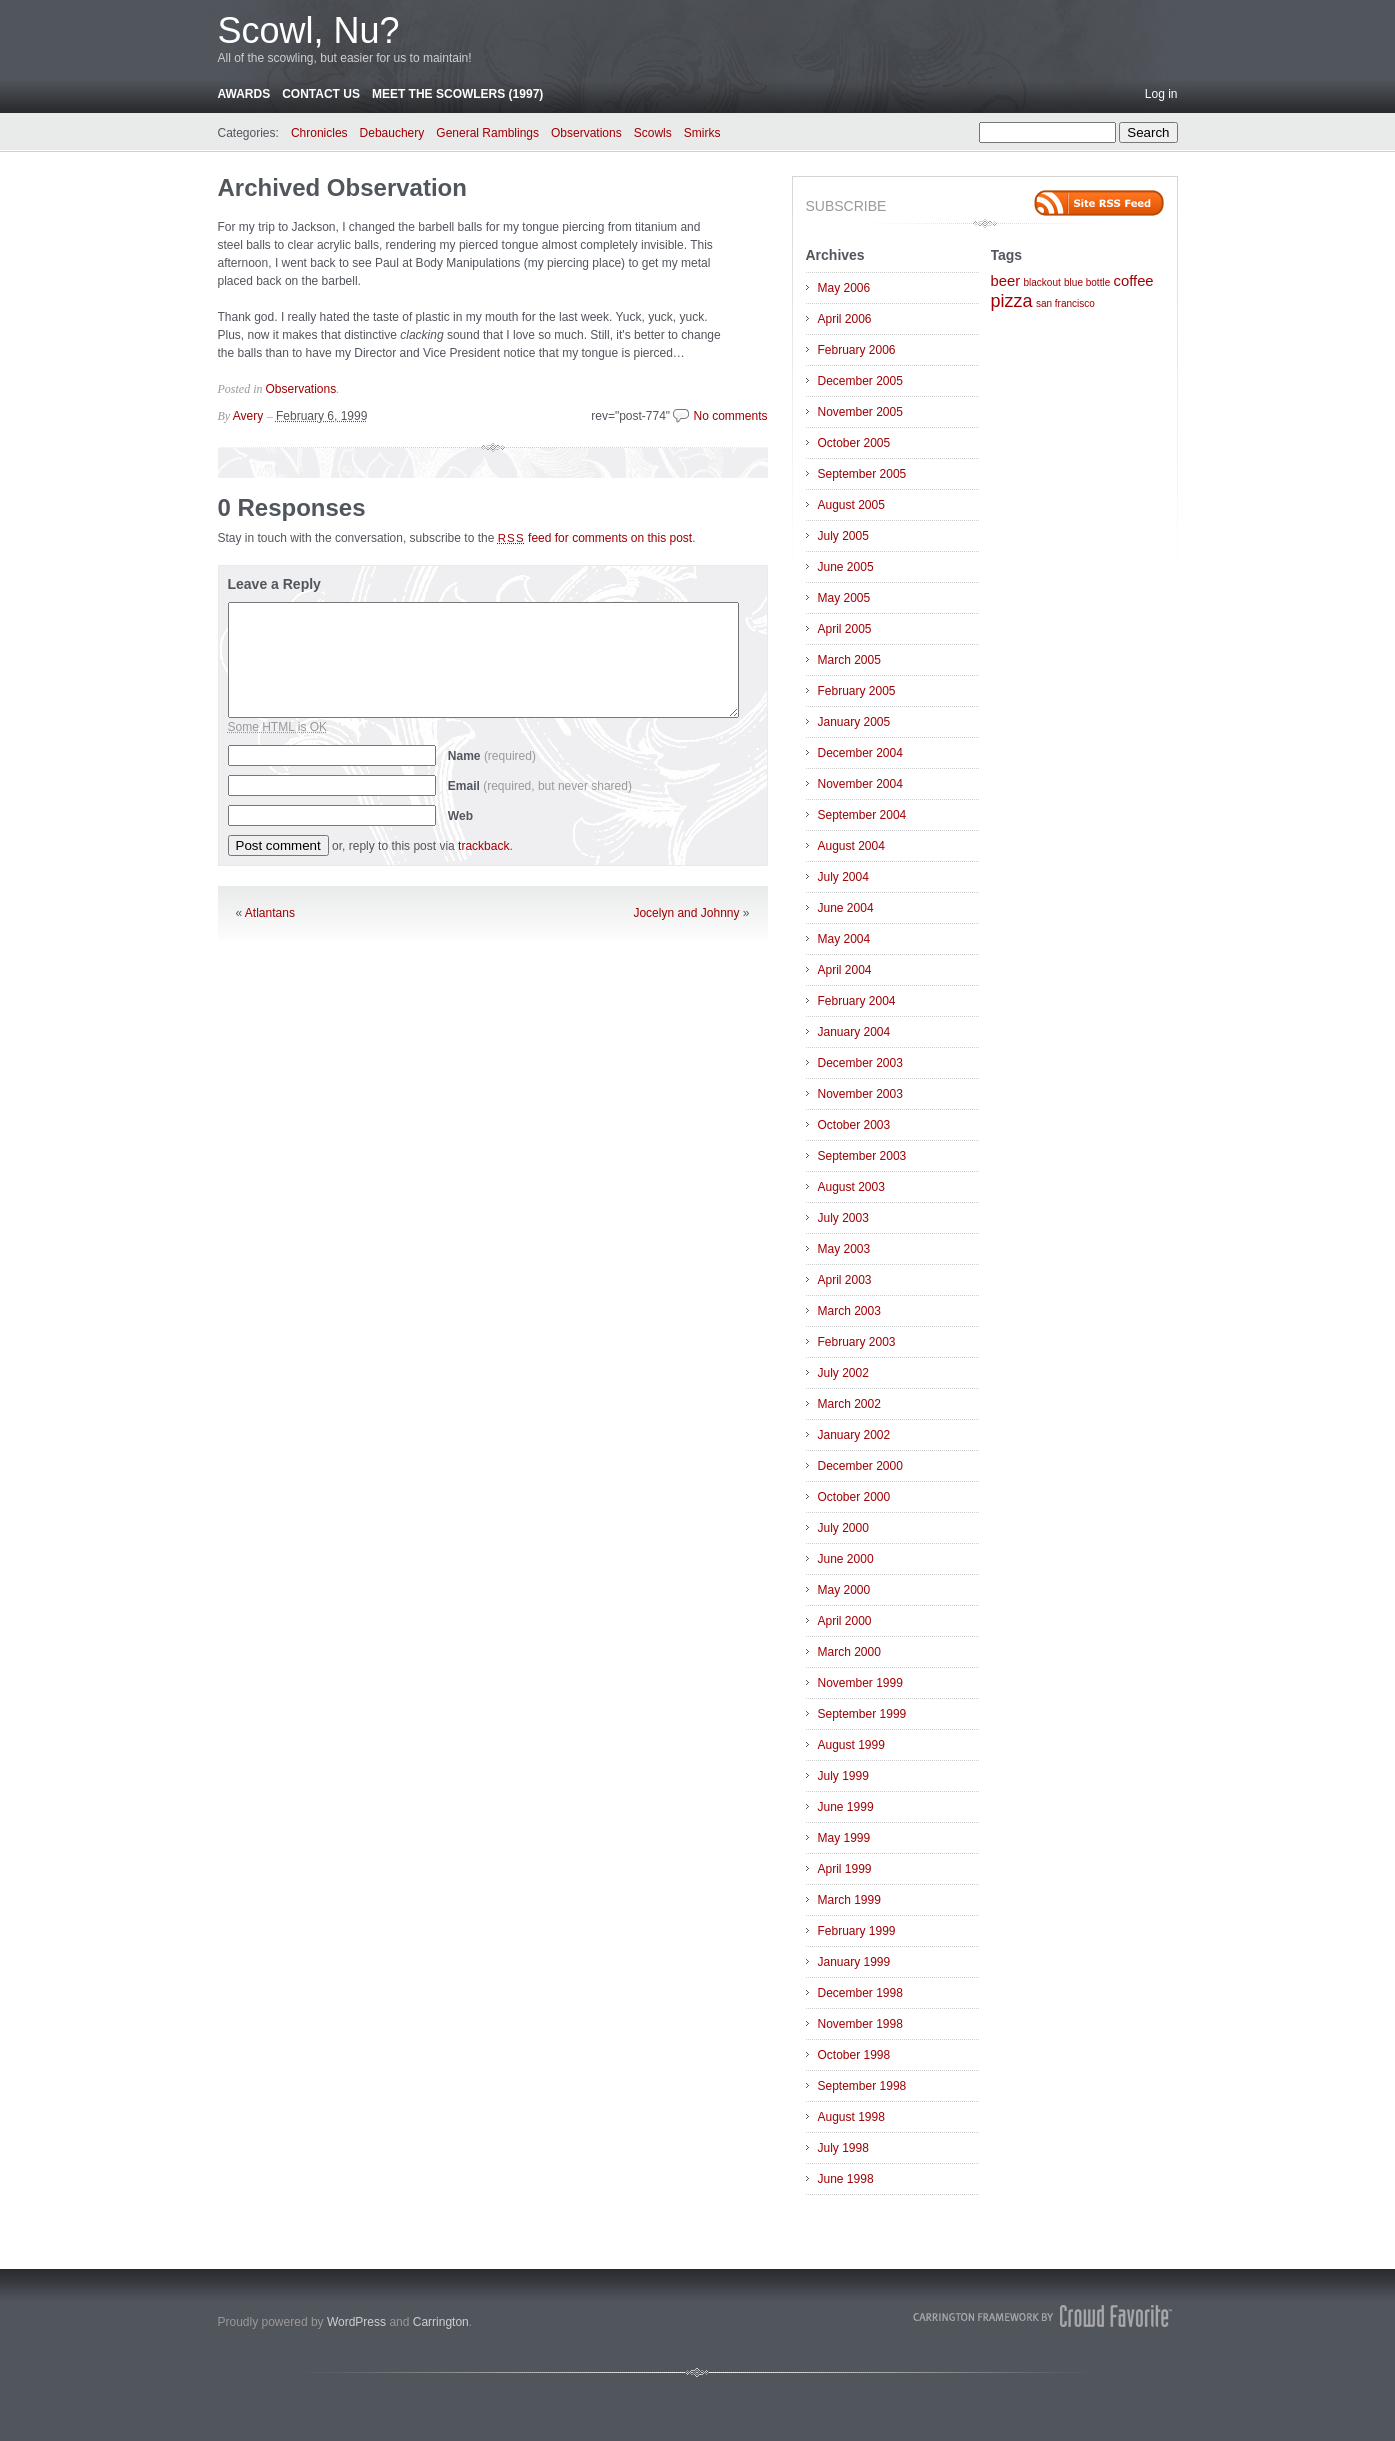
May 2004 (844, 939)
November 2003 (860, 1094)
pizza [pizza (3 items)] (1012, 301)
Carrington (441, 2322)
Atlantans (270, 913)
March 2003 (849, 1311)
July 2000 (843, 1528)
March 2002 (849, 1404)
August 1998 (851, 2117)
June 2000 (846, 1559)
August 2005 (851, 505)
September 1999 (862, 1714)
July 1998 (843, 2148)
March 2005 (849, 660)
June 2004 (846, 908)
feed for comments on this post (595, 538)
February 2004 (857, 1001)
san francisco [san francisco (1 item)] (1065, 303)
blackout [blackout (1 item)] (1041, 282)
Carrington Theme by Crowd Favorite (1043, 2316)
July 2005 (843, 536)
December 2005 (860, 381)
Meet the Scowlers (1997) (457, 94)
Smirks (702, 133)
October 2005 (854, 443)
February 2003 (857, 1342)
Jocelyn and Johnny (686, 913)
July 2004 (843, 877)
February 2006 (857, 350)
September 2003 (862, 1156)
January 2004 (854, 1032)
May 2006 (844, 288)
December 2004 (860, 753)
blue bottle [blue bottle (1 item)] (1087, 282)
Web (460, 816)
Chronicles (319, 133)
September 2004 (862, 815)
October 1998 (854, 2055)
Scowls (653, 133)
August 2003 (851, 1187)
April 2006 (845, 319)
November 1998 (860, 2024)
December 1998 (860, 1993)
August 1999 (851, 1745)
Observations (586, 133)
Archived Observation (342, 187)
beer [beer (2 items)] (1006, 281)
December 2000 (860, 1466)
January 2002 (854, 1435)
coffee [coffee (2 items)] (1134, 281)
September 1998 (862, 2086)
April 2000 (845, 1621)
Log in (1161, 94)
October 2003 (854, 1125)
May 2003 (844, 1249)
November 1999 (860, 1683)
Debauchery (392, 133)
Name (492, 756)
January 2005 (854, 722)
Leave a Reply (274, 584)
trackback (483, 846)
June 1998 (846, 2179)
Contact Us (321, 94)
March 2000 (849, 1652)
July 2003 (843, 1218)
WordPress (356, 2322)
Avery (248, 416)
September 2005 (862, 474)
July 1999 (843, 1776)
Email (540, 786)
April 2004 (845, 970)
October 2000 (854, 1497)
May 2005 (844, 598)
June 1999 (846, 1807)
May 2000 (844, 1590)
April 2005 (845, 629)
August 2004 (851, 846)
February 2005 (857, 691)
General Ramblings (487, 133)
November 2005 (860, 412)
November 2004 (860, 784)
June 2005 (846, 567)
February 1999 (857, 1931)
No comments (730, 416)
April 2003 (845, 1280)
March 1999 (849, 1900)
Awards (244, 94)
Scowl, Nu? (309, 30)
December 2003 (860, 1063)
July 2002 (843, 1373)
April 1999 (845, 1869)
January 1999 (854, 1962)
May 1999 (844, 1838)
